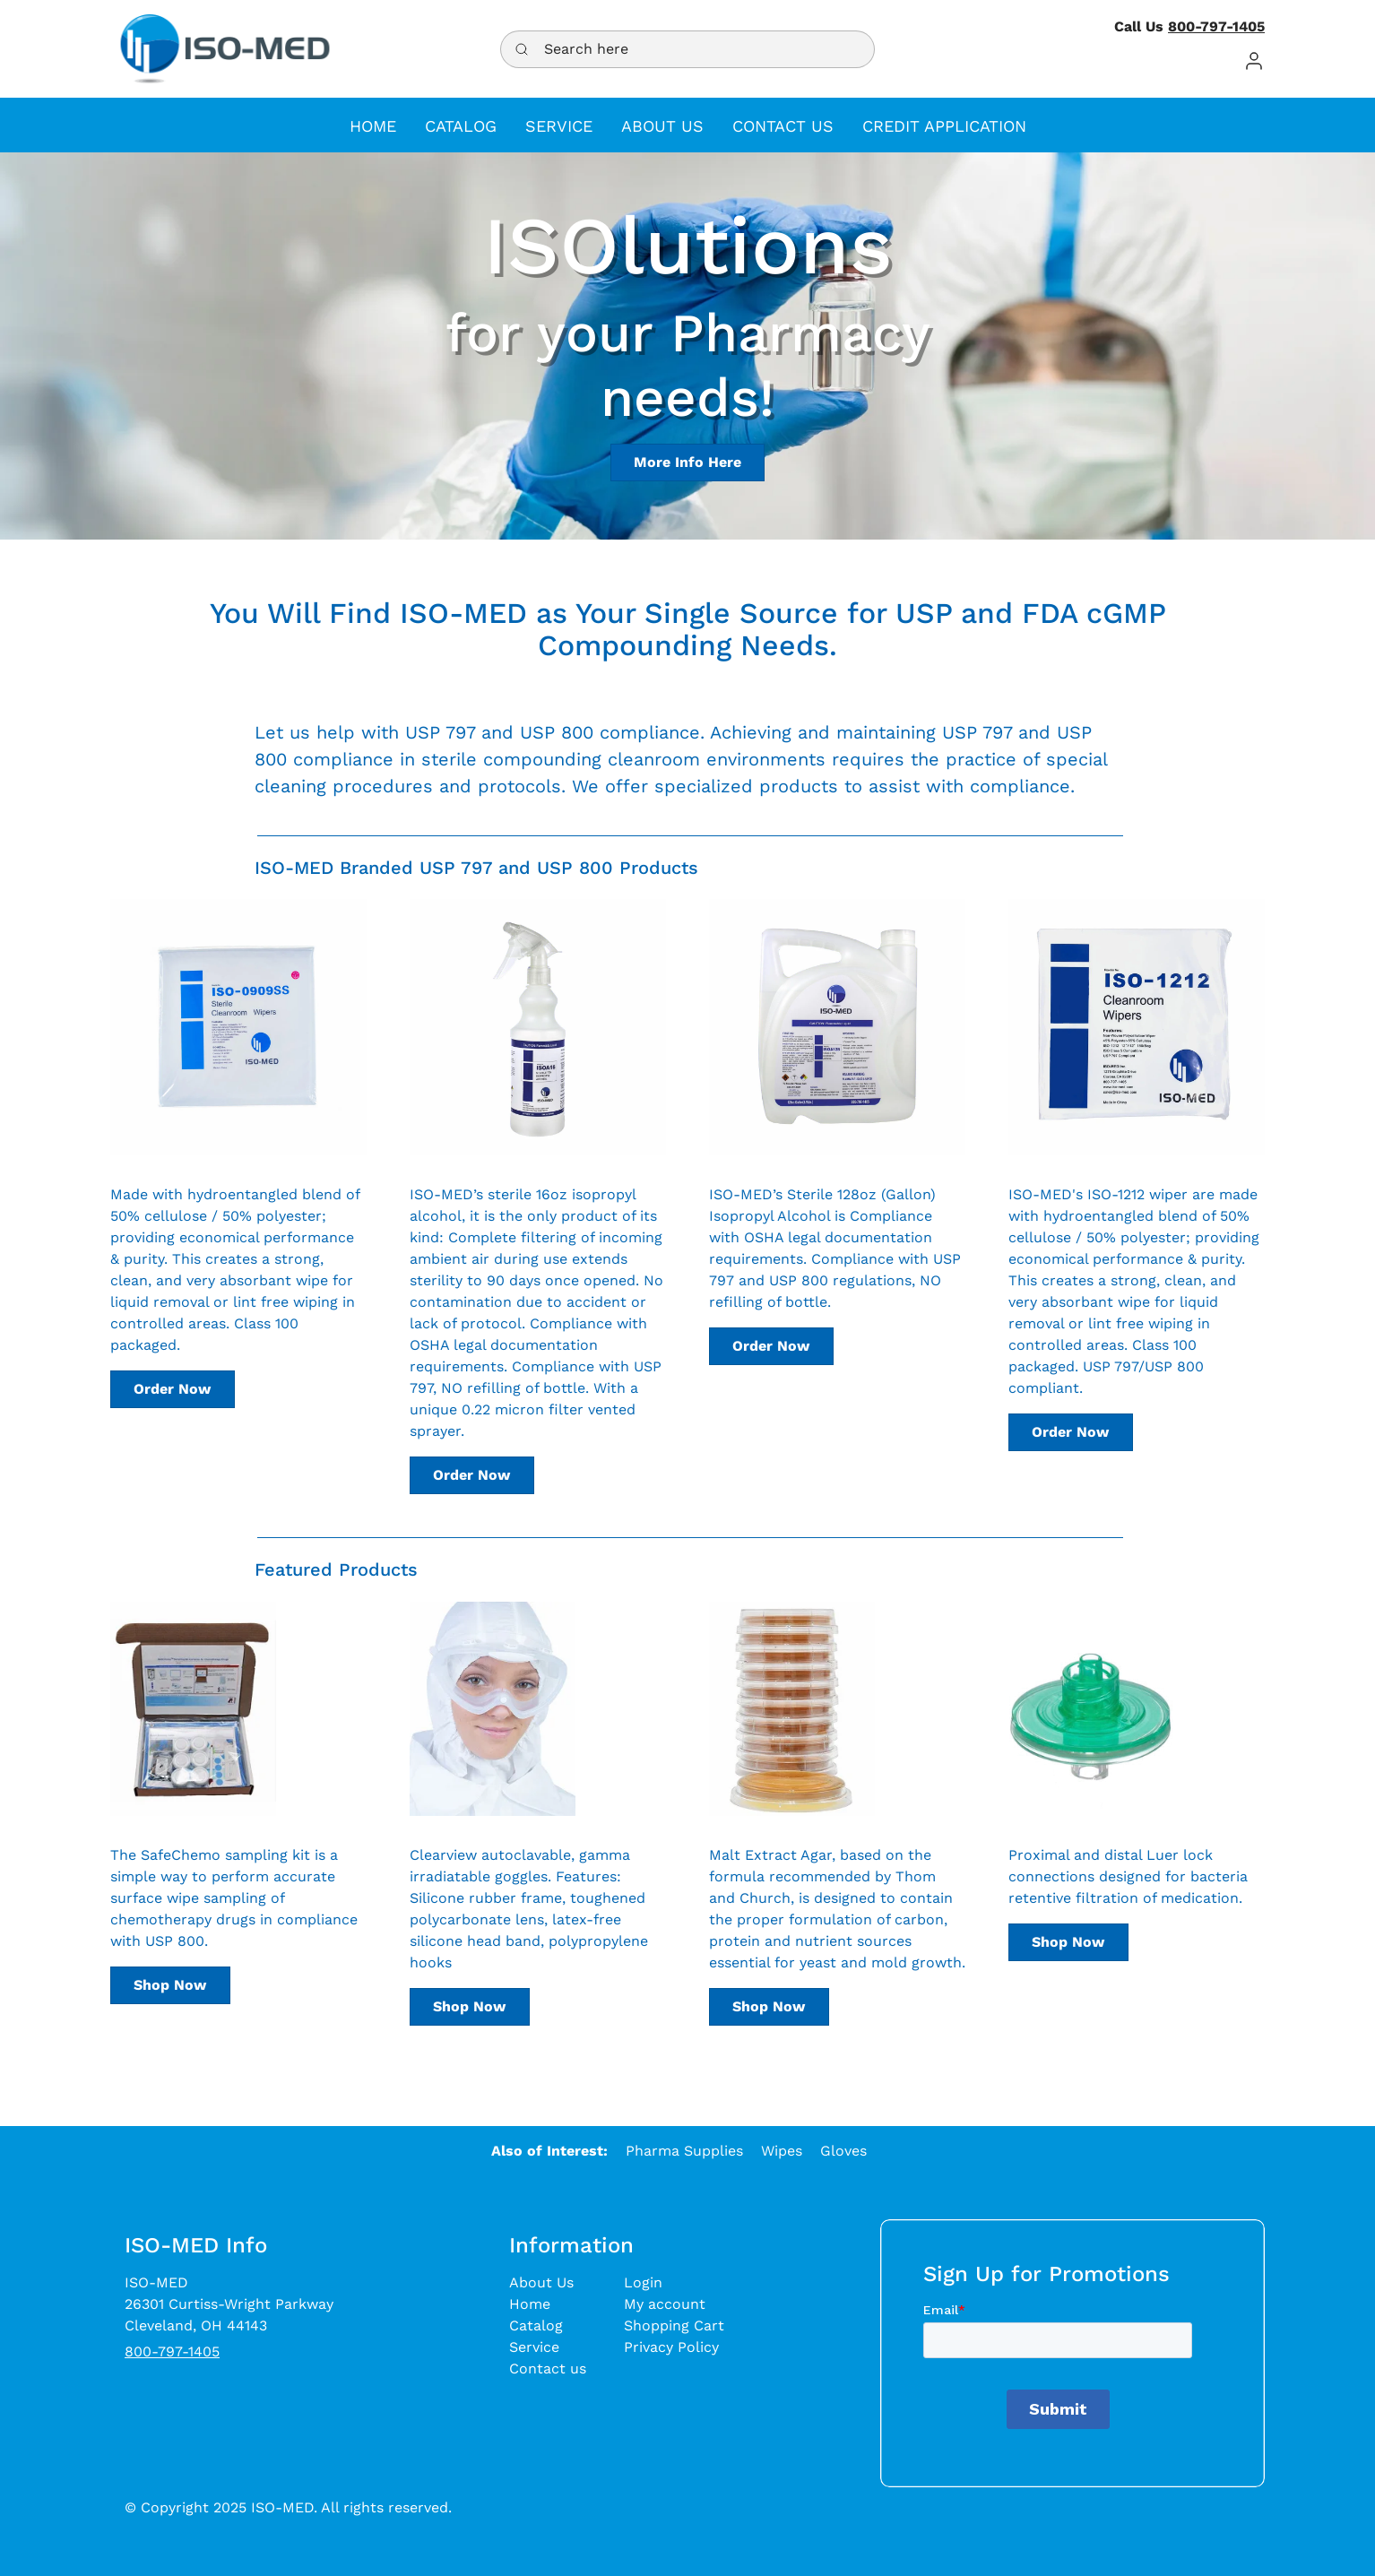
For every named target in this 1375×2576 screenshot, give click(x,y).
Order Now (172, 1388)
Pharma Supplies (684, 2150)
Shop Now (170, 1984)
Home (529, 2303)
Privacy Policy (671, 2347)
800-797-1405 (1216, 26)
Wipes (781, 2150)
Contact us (547, 2368)
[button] (1254, 60)
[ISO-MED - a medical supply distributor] (225, 48)
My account (664, 2303)
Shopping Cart (674, 2325)
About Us (541, 2282)
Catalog (536, 2325)
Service (534, 2347)
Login (643, 2282)
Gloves (843, 2150)
